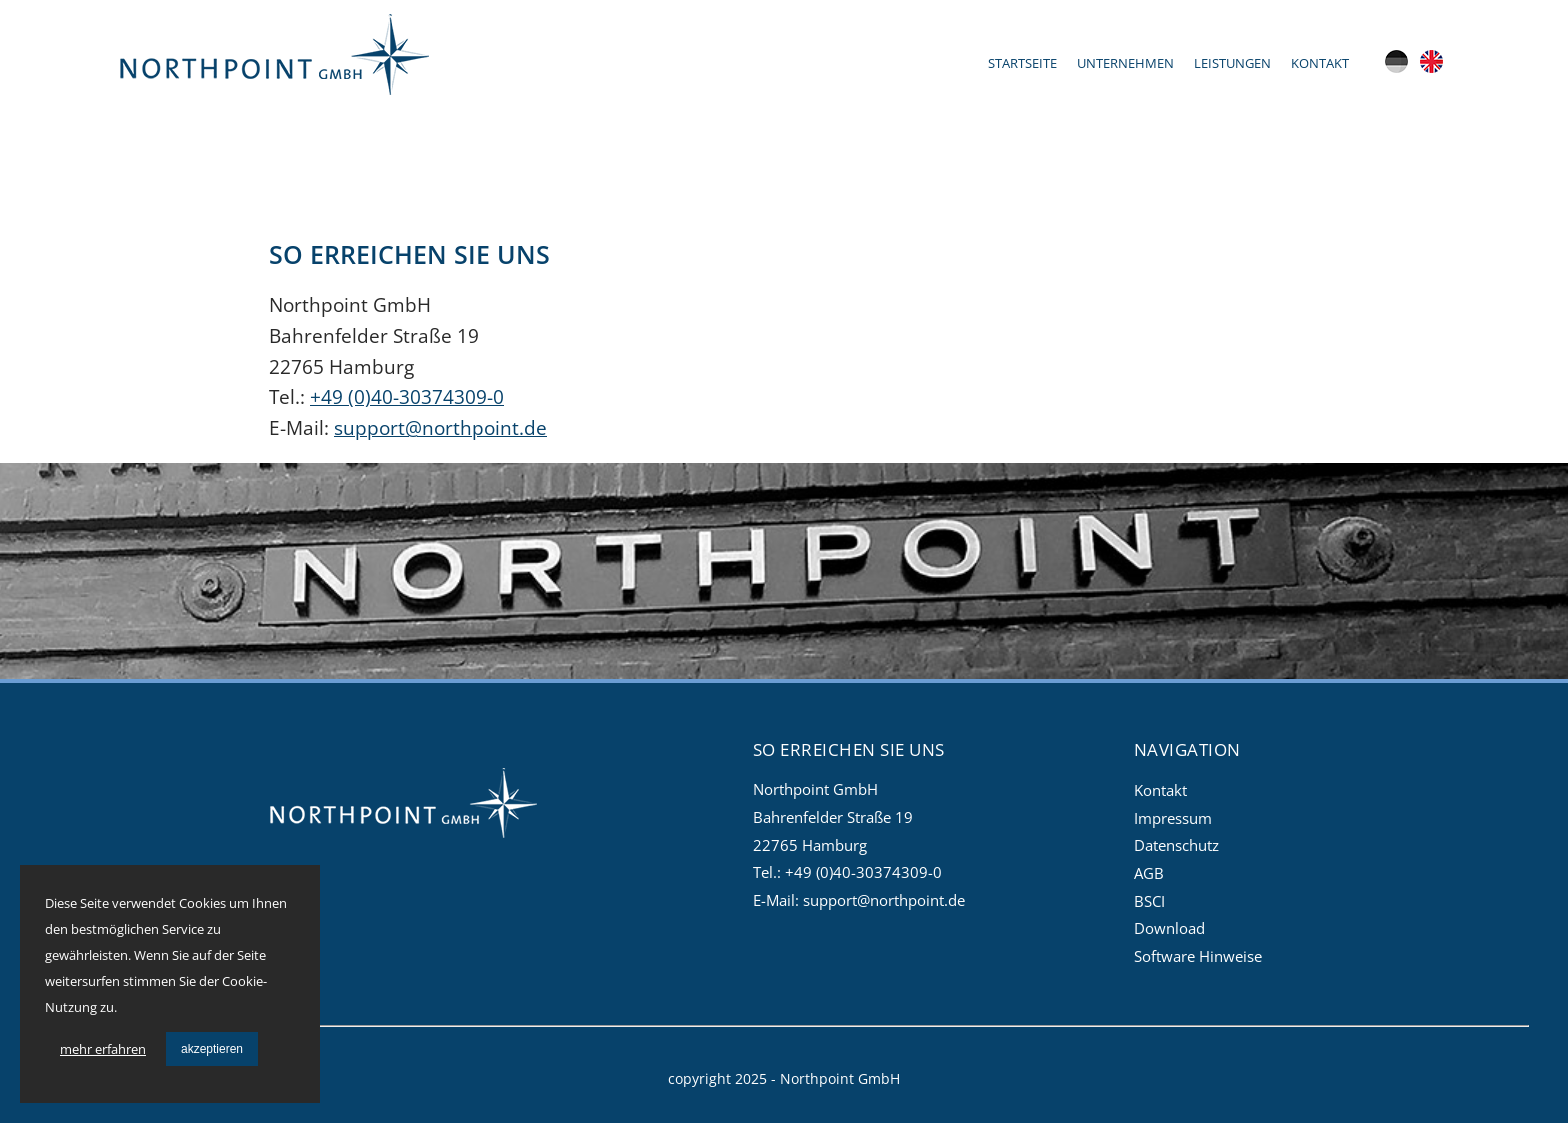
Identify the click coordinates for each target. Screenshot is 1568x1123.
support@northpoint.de (440, 427)
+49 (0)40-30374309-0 (407, 396)
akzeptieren (212, 1049)
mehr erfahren (103, 1049)
